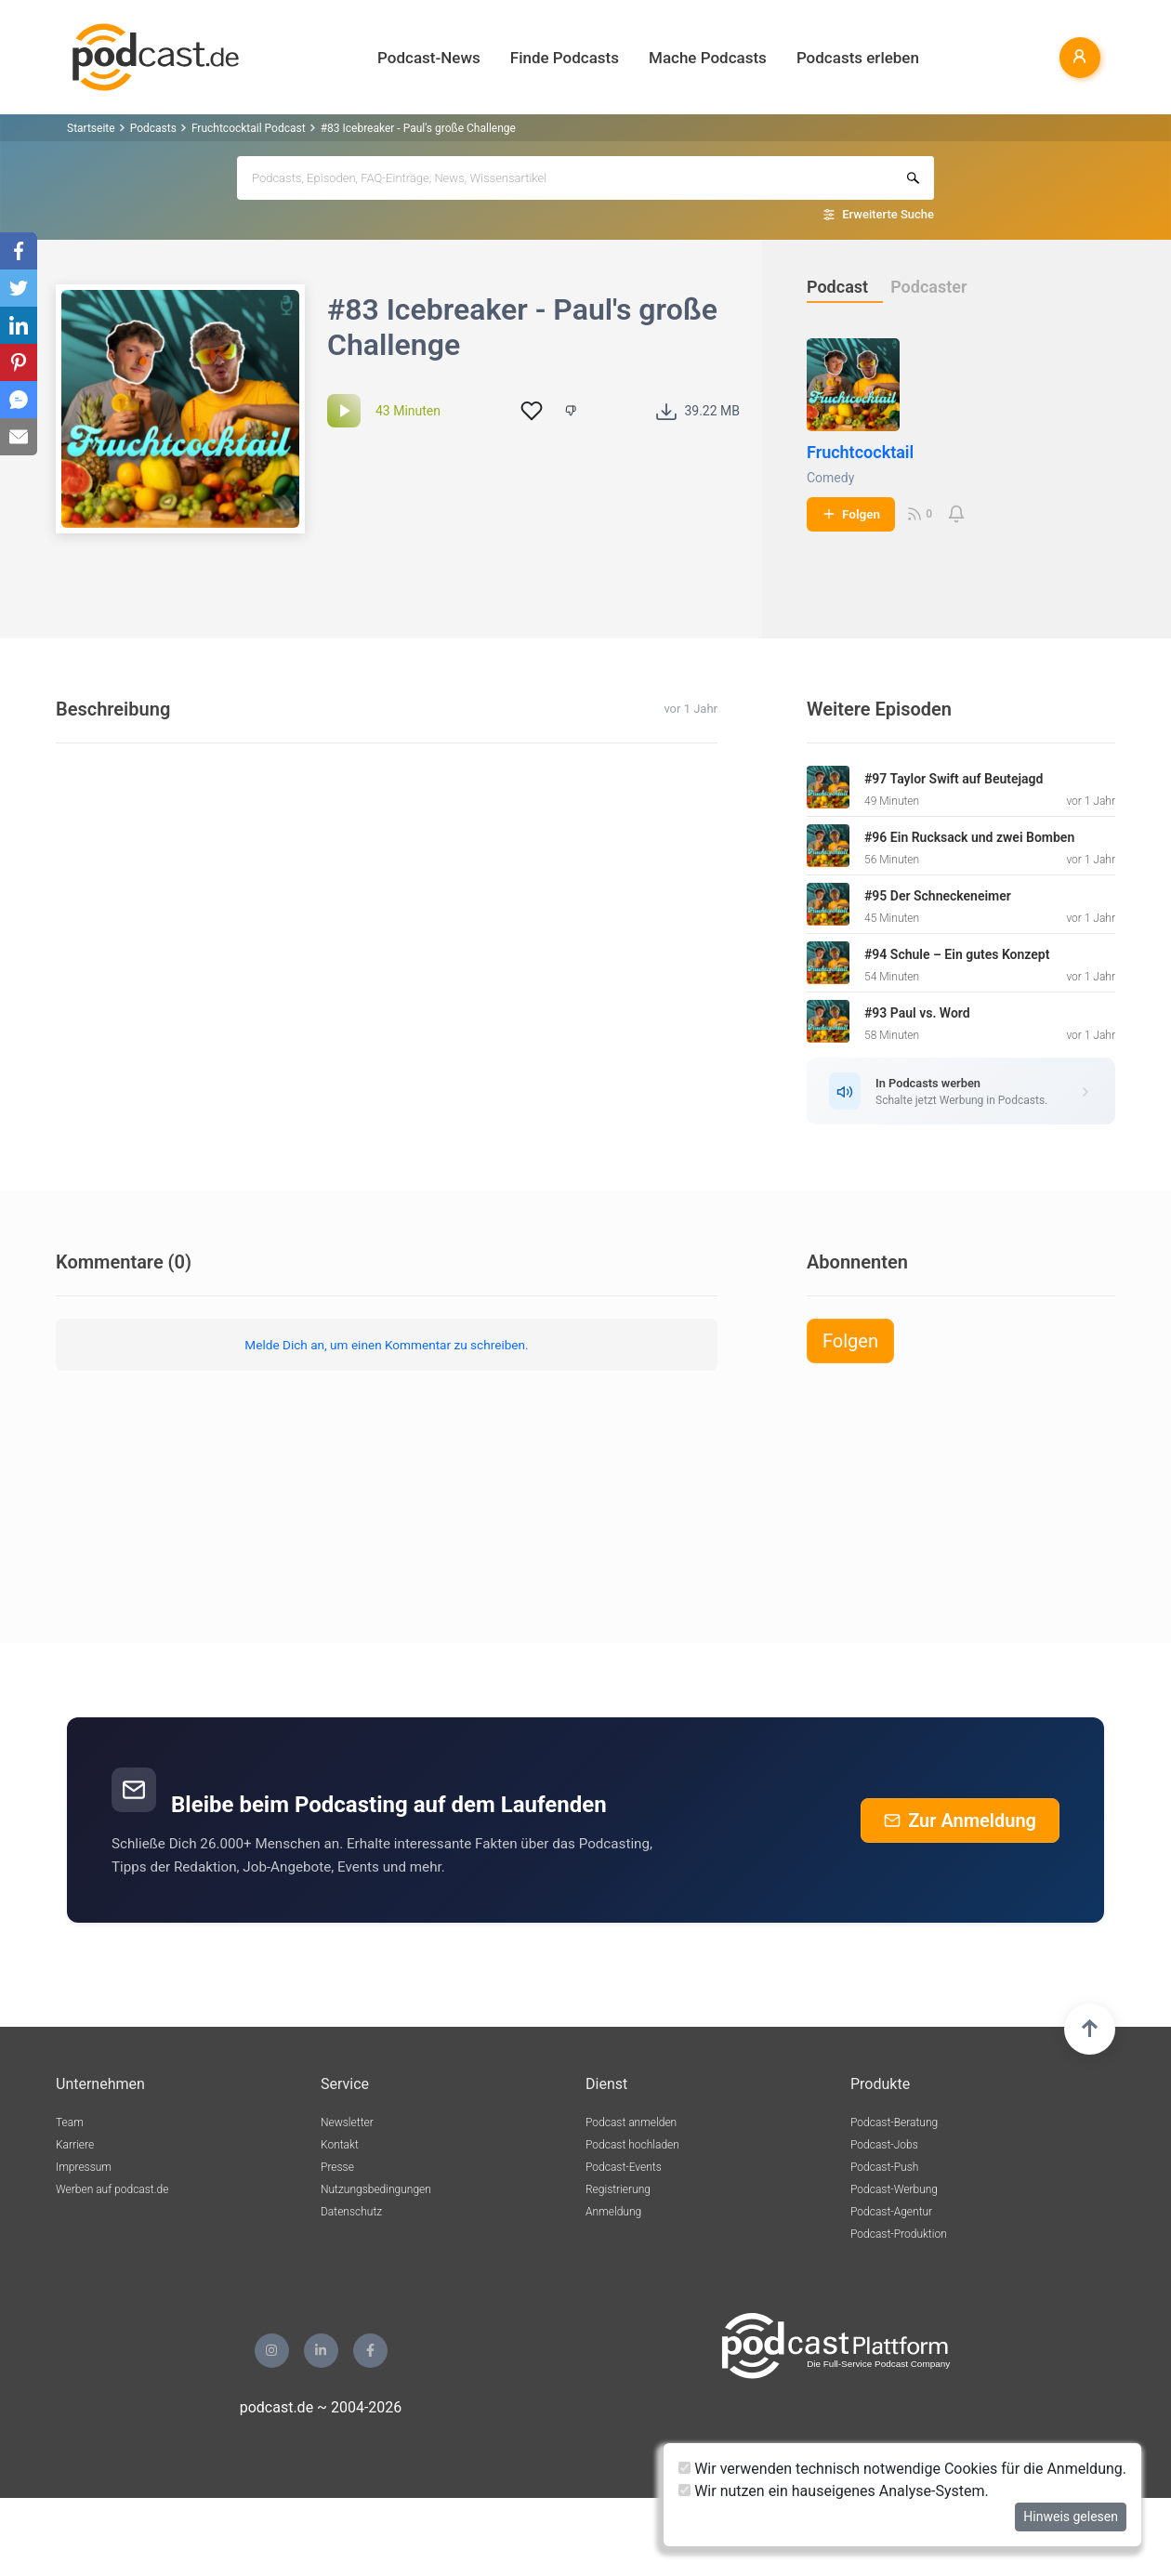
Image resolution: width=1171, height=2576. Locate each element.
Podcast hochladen (632, 2144)
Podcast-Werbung (894, 2189)
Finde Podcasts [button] (564, 57)
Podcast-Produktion (898, 2234)
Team (70, 2122)
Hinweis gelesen (1070, 2516)
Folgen (851, 513)
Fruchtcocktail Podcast (248, 128)
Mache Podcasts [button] (708, 57)
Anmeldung (613, 2211)
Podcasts (153, 128)
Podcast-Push (884, 2167)
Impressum (84, 2167)
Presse (337, 2167)
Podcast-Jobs (884, 2144)
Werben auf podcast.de (112, 2189)
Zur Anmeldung (960, 1820)
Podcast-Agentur (891, 2211)
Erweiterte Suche (888, 214)
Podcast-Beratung (894, 2122)
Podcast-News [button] (428, 57)
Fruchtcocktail (860, 452)
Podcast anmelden (631, 2122)
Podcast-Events (624, 2167)
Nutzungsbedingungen (376, 2189)
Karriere (75, 2144)
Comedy (830, 477)
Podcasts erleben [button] (857, 57)
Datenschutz (351, 2211)
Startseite (91, 128)
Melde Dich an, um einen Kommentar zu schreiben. (386, 1344)
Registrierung (618, 2189)
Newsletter (347, 2122)
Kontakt (340, 2144)
